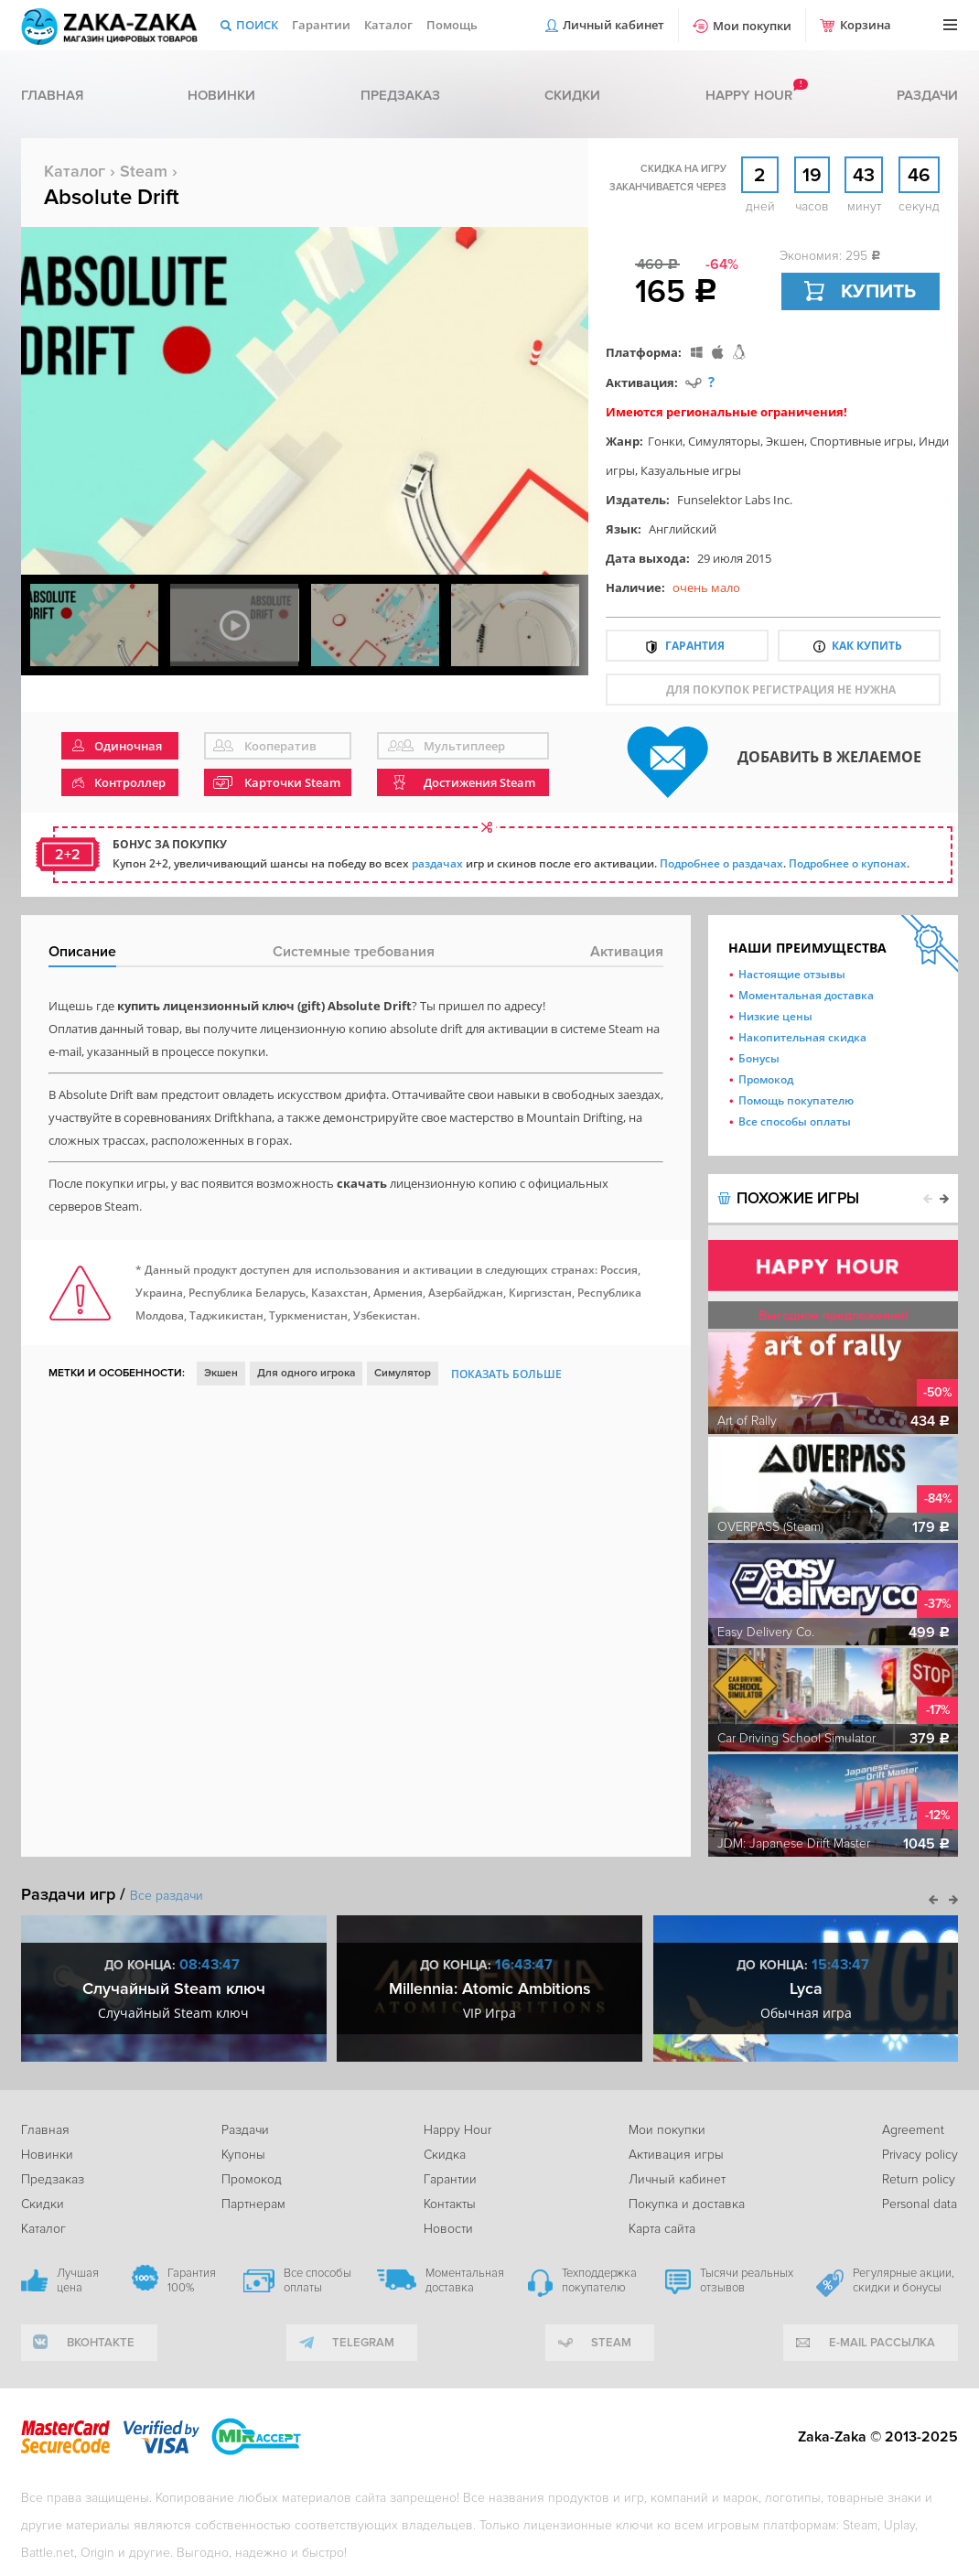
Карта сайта (662, 2228)
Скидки (572, 95)
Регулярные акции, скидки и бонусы (903, 2280)
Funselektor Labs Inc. (734, 499)
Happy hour (748, 95)
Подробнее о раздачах (721, 863)
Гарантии (321, 24)
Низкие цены (775, 1016)
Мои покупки (752, 25)
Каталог (388, 24)
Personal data (919, 2204)
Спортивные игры (861, 441)
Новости (448, 2228)
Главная (52, 95)
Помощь (452, 24)
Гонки (665, 441)
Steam (143, 171)
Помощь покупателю (796, 1100)
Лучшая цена (78, 2280)
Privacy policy (920, 2154)
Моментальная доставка (806, 995)
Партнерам (253, 2204)
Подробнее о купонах (848, 863)
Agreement (913, 2130)
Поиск (257, 24)
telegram (363, 2342)
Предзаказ (400, 95)
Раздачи (927, 95)
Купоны (243, 2154)
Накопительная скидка (802, 1037)
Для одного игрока (306, 1373)
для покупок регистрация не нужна (781, 689)
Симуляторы (724, 441)
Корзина (865, 24)
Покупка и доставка (687, 2204)
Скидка (445, 2154)
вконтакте (100, 2342)
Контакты (450, 2204)
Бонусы (759, 1058)
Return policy (918, 2179)
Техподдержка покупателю (599, 2280)
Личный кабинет (613, 24)
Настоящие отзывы (791, 974)
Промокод (765, 1079)
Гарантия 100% (191, 2280)
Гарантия (695, 645)
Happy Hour (457, 2130)
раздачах (437, 863)
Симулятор (402, 1373)
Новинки (221, 95)
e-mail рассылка (882, 2342)
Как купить (867, 645)
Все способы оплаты (794, 1121)
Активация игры (676, 2154)
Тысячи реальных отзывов (746, 2280)
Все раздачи (166, 1895)
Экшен (785, 441)
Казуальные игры (690, 470)
